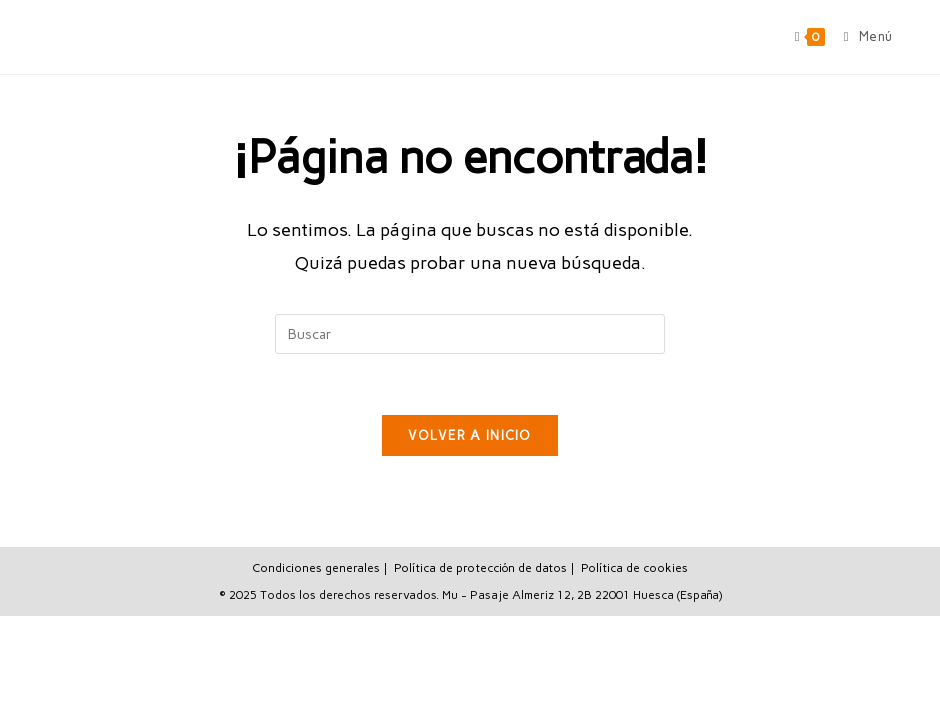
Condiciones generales (316, 568)
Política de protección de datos (480, 568)
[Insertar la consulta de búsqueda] (470, 334)
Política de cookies (634, 568)
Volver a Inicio (470, 435)
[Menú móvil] (861, 36)
